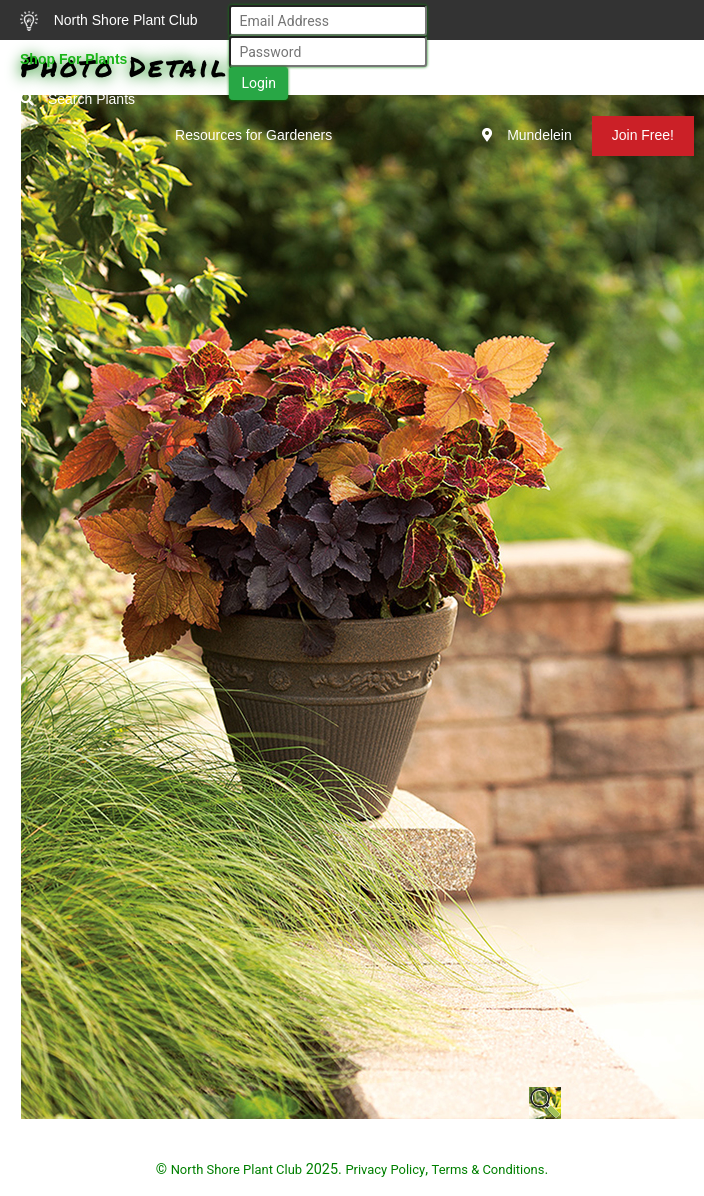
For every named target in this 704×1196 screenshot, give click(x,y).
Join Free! (643, 135)
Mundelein (527, 135)
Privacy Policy (385, 1169)
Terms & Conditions (488, 1169)
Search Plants (77, 99)
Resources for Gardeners (253, 135)
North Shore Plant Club (109, 21)
